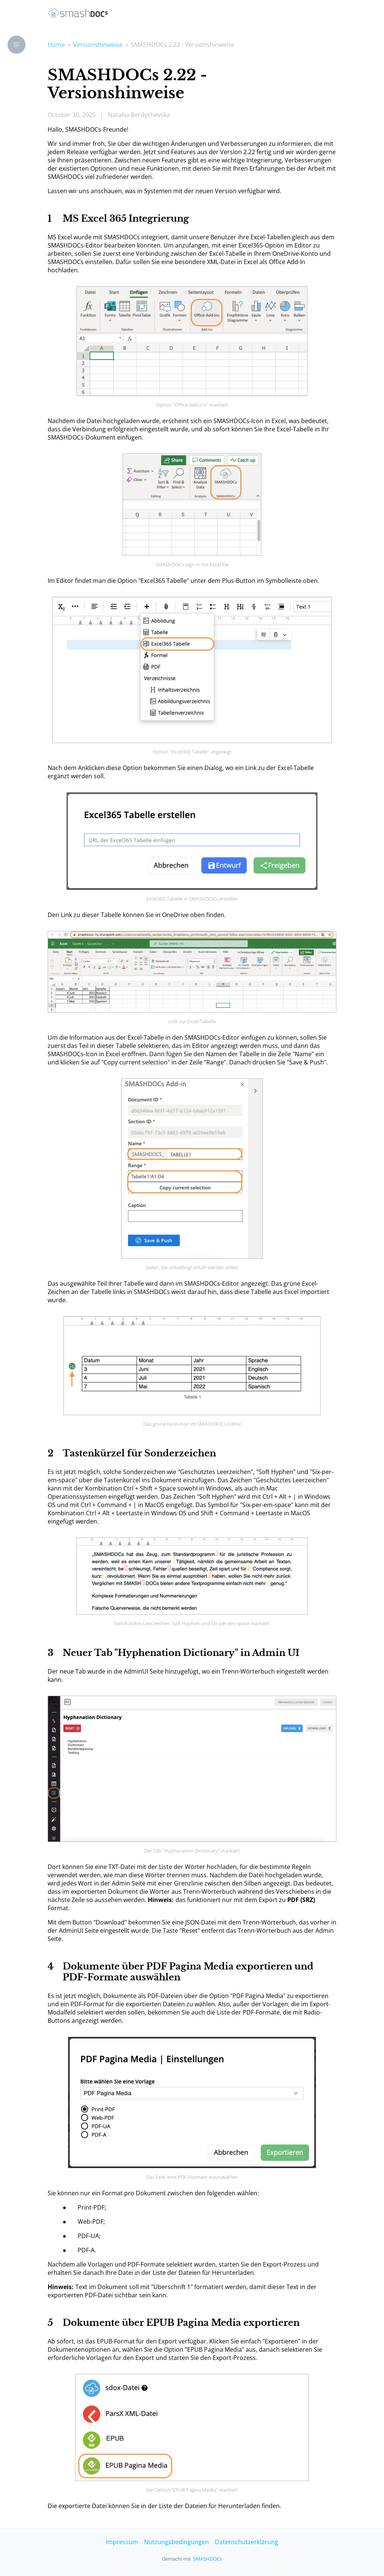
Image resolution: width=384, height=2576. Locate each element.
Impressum (122, 2542)
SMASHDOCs (207, 2558)
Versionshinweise (98, 45)
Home (56, 45)
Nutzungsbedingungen (176, 2542)
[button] (17, 45)
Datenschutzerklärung (246, 2542)
